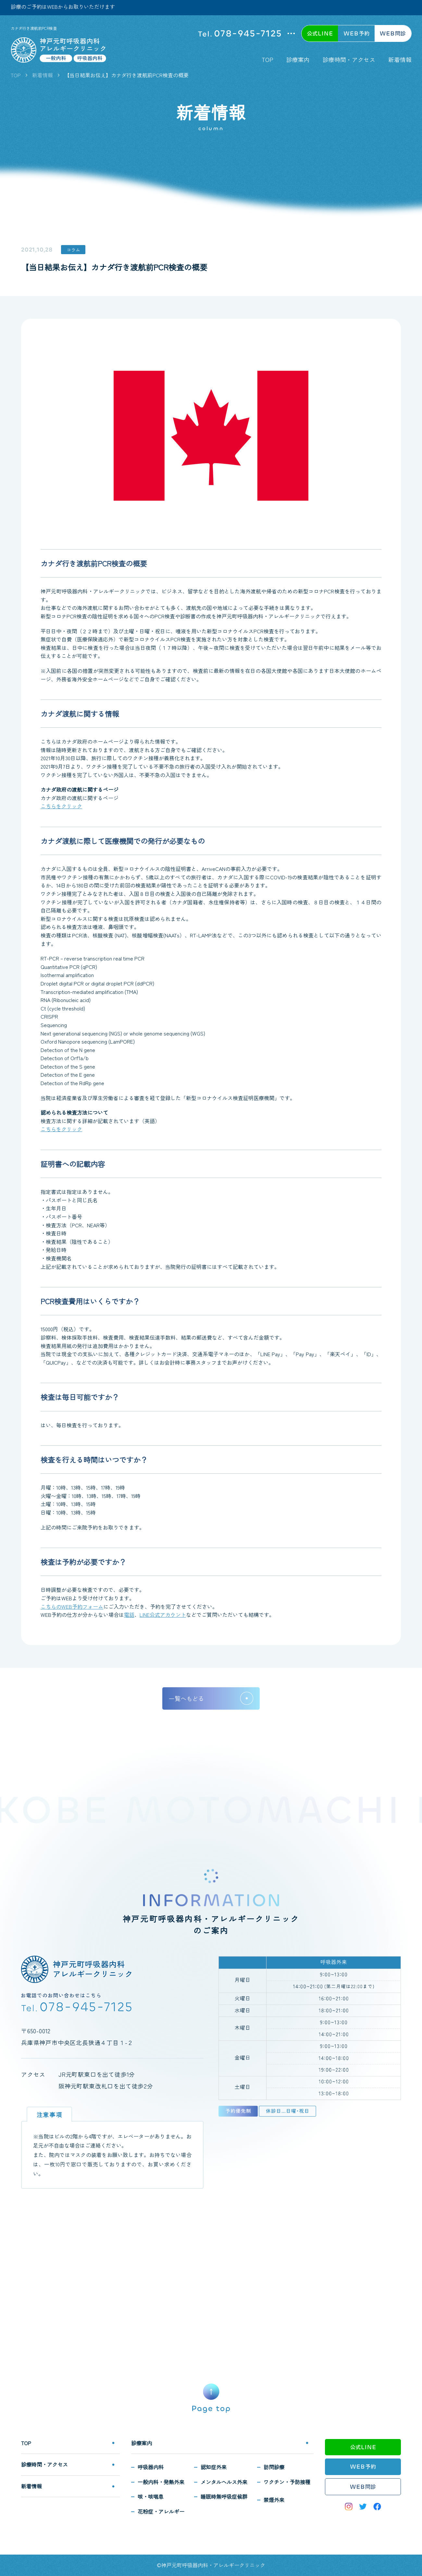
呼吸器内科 (151, 2467)
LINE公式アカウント (163, 1614)
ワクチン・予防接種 (287, 2482)
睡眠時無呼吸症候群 (224, 2496)
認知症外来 (214, 2467)
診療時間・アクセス (349, 59)
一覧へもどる (186, 1698)
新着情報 (400, 59)
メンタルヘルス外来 (224, 2482)
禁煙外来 (274, 2500)
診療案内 (298, 59)
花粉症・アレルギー (161, 2511)
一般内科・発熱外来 (161, 2482)
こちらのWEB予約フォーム (72, 1606)
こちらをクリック (61, 806)
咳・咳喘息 (151, 2496)
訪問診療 (274, 2467)
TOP (267, 59)
